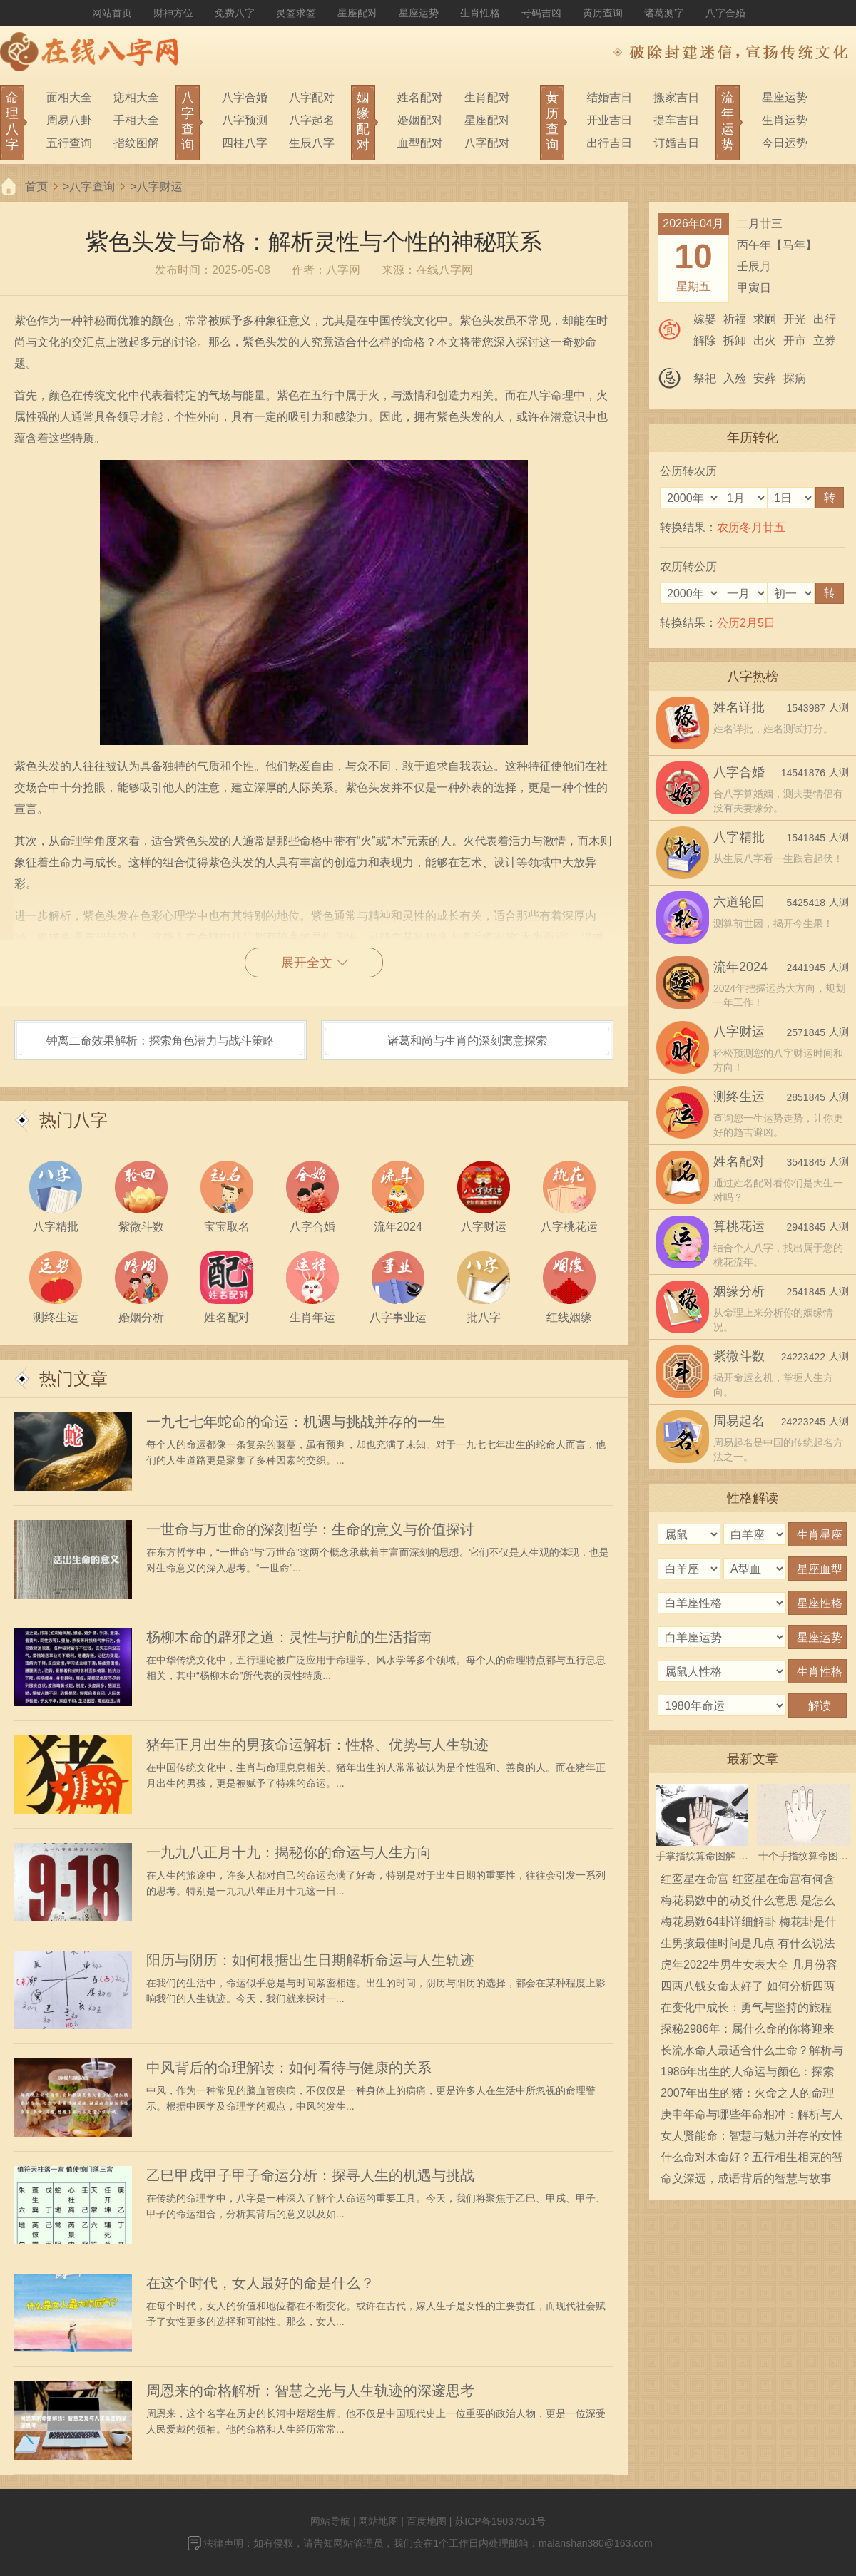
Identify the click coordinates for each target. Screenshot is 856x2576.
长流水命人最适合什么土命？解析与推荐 (752, 2052)
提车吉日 (676, 120)
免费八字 (235, 13)
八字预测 (245, 120)
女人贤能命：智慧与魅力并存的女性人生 (752, 2138)
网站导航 (330, 2521)
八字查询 (92, 186)
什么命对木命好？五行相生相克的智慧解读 (752, 2159)
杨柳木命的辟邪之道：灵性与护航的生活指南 (289, 1637)
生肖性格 (480, 13)
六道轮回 (739, 902)
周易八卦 (69, 120)
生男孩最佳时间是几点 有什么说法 (748, 1943)
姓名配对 (420, 97)
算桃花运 (739, 1226)
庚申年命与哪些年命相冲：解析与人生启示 (752, 2116)
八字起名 (312, 120)
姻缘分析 (739, 1291)
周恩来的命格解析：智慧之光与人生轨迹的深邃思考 (310, 2390)
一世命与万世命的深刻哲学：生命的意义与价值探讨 (310, 1529)
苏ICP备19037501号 (500, 2521)
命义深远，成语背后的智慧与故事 (746, 2178)
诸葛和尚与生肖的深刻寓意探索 (467, 1041)
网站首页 (112, 13)
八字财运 (160, 186)
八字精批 (739, 837)
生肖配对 (487, 97)
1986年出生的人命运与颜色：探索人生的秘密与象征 (748, 2074)
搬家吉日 (676, 97)
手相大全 (136, 120)
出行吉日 (609, 143)
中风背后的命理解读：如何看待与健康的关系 (289, 2067)
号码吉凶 (541, 13)
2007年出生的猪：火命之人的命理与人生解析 (748, 2095)
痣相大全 (136, 97)
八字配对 (312, 97)
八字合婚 (725, 13)
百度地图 (427, 2521)
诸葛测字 (664, 13)
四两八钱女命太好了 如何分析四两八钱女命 (748, 1988)
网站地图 (378, 2521)
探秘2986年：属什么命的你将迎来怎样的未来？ (748, 2031)
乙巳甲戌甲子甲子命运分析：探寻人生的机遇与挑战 (310, 2175)
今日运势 (784, 143)
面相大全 (69, 97)
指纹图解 (136, 143)
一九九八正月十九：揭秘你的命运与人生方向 (289, 1852)
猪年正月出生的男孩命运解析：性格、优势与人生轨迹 (317, 1745)
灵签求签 (296, 13)
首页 (36, 186)
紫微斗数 (739, 1356)
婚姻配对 (420, 120)
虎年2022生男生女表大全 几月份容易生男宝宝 (749, 1967)
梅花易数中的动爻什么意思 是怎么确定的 (748, 1903)
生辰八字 (312, 143)
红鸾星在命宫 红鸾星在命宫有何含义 (748, 1881)
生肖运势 (784, 120)
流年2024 (740, 967)
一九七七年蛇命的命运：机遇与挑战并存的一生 (296, 1422)
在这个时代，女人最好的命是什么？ (260, 2283)
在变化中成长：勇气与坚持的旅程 (746, 2007)
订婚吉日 (676, 143)
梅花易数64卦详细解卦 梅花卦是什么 (748, 1924)
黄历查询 (603, 13)
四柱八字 (245, 143)
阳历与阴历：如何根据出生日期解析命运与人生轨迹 (310, 1960)
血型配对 (420, 143)
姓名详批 (739, 707)
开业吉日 (609, 120)
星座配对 (357, 13)
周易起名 (739, 1421)
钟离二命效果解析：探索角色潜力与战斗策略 (160, 1041)
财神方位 (173, 13)
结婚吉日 (609, 97)
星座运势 (419, 13)
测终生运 (739, 1096)
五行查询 (69, 143)
